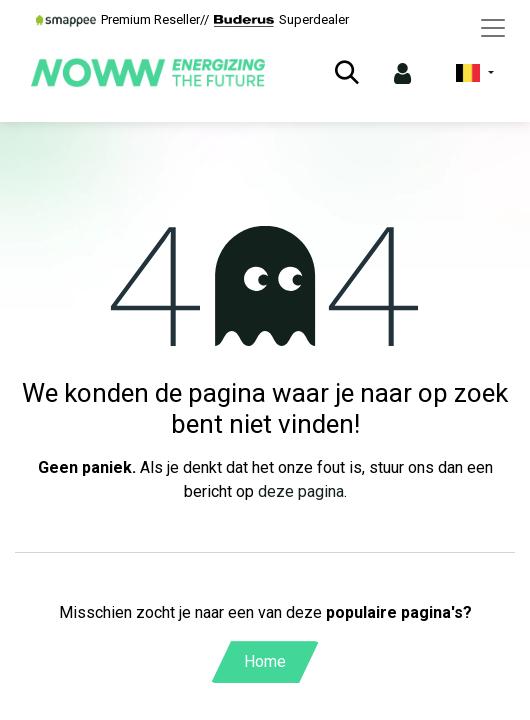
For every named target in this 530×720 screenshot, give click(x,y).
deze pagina (301, 491)
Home (265, 661)
